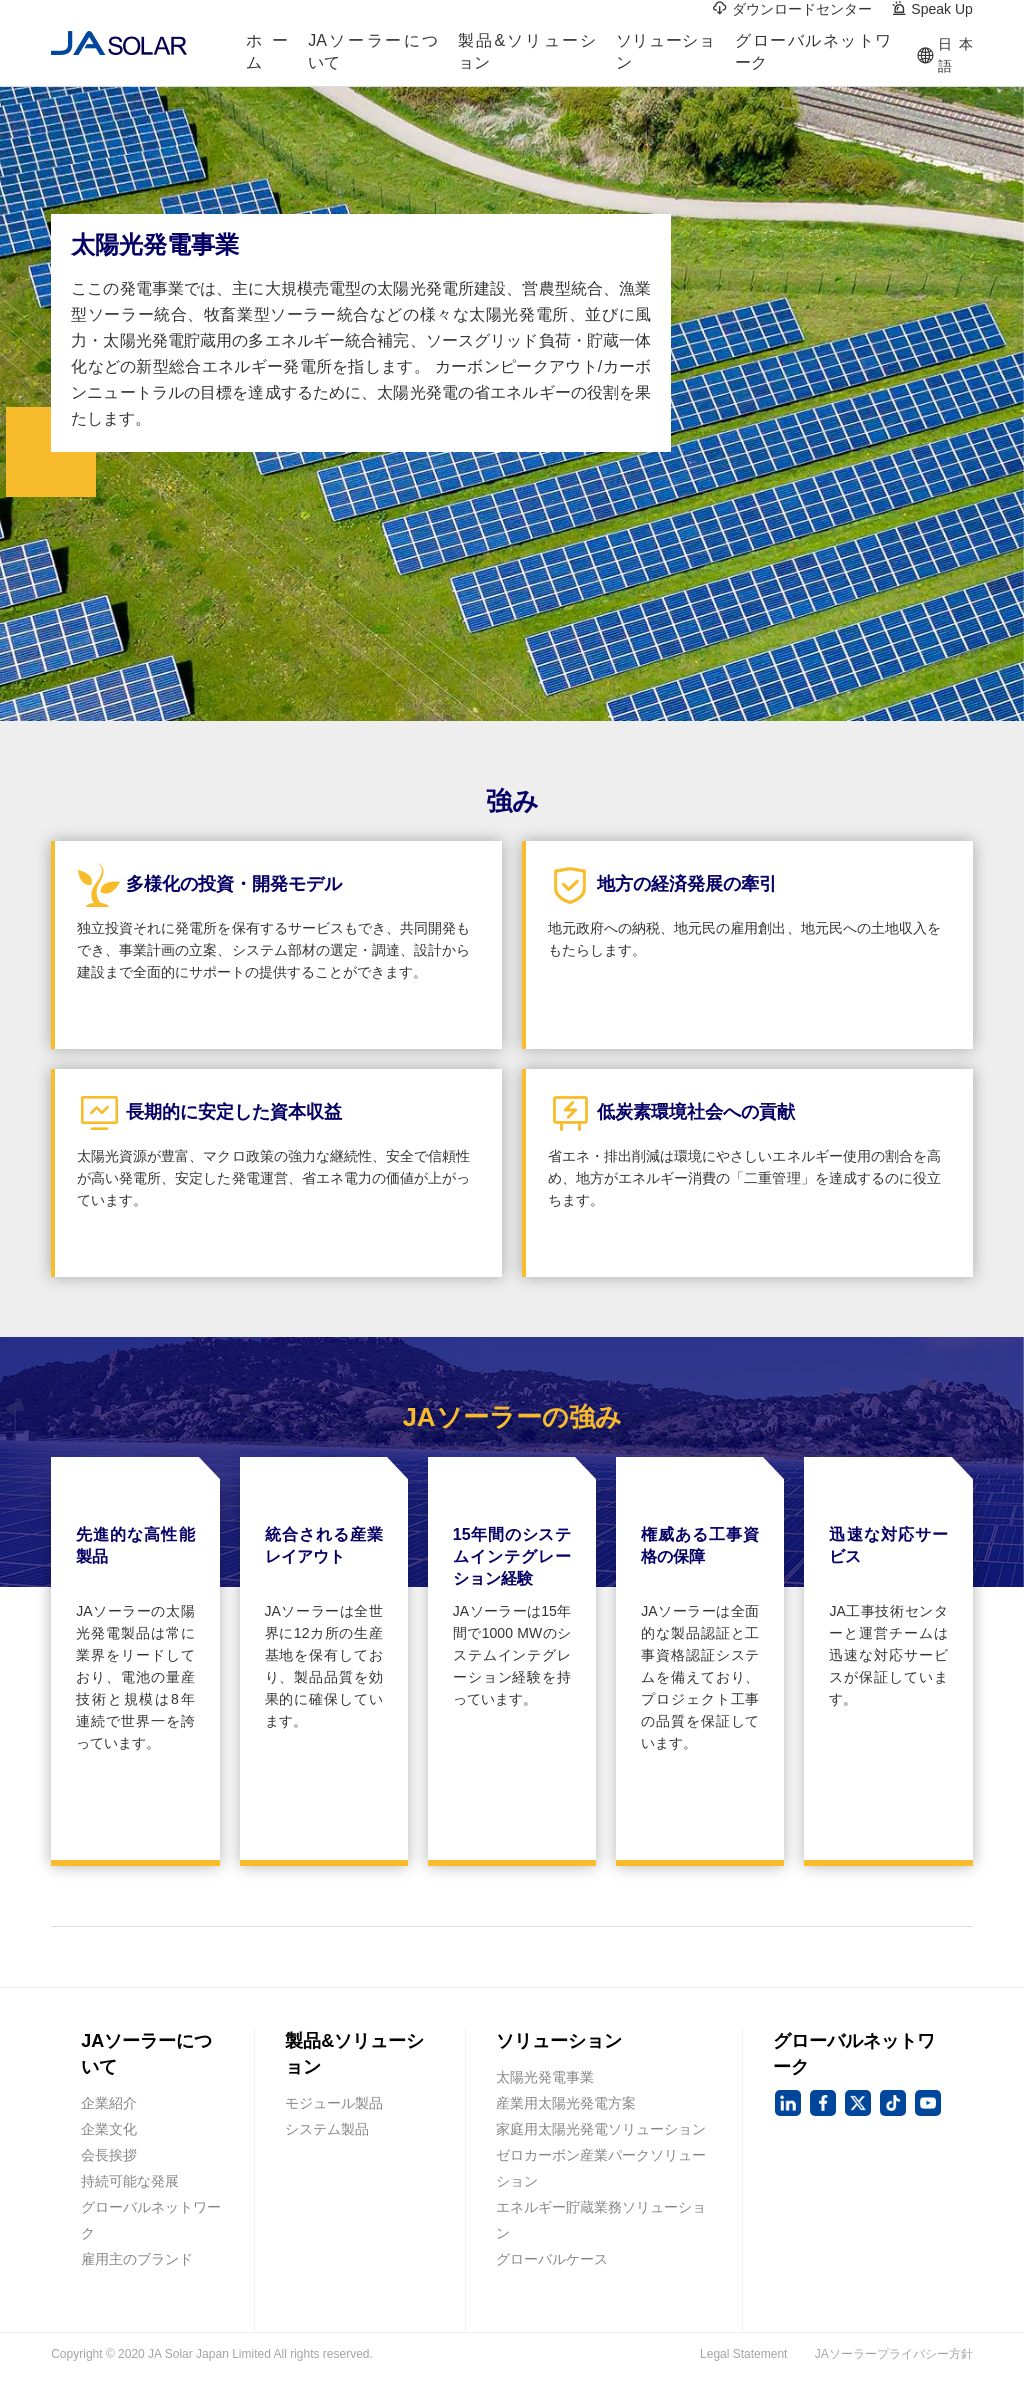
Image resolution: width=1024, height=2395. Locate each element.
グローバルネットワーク (813, 55)
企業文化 (109, 2129)
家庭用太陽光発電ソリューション (601, 2129)
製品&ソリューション (526, 55)
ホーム (267, 55)
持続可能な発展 (130, 2181)
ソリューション (665, 55)
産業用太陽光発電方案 (566, 2103)
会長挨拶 (109, 2155)
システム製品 (327, 2129)
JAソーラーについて (373, 55)
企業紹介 (109, 2103)
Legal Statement (743, 2354)
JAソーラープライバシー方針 (894, 2354)
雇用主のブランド (137, 2259)
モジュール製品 (334, 2103)
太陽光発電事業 (545, 2077)
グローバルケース (552, 2259)
